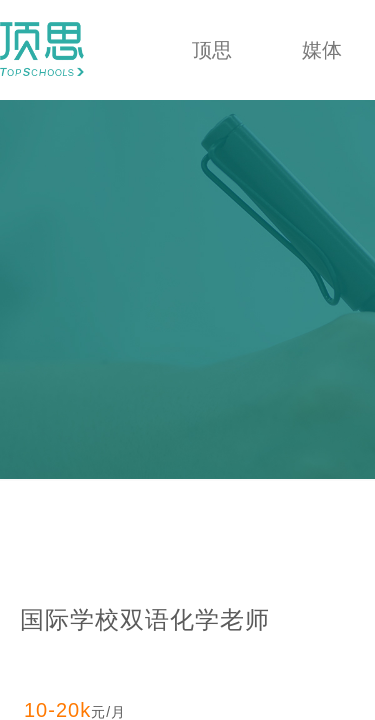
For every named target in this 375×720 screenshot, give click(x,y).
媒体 (322, 50)
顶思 (212, 50)
